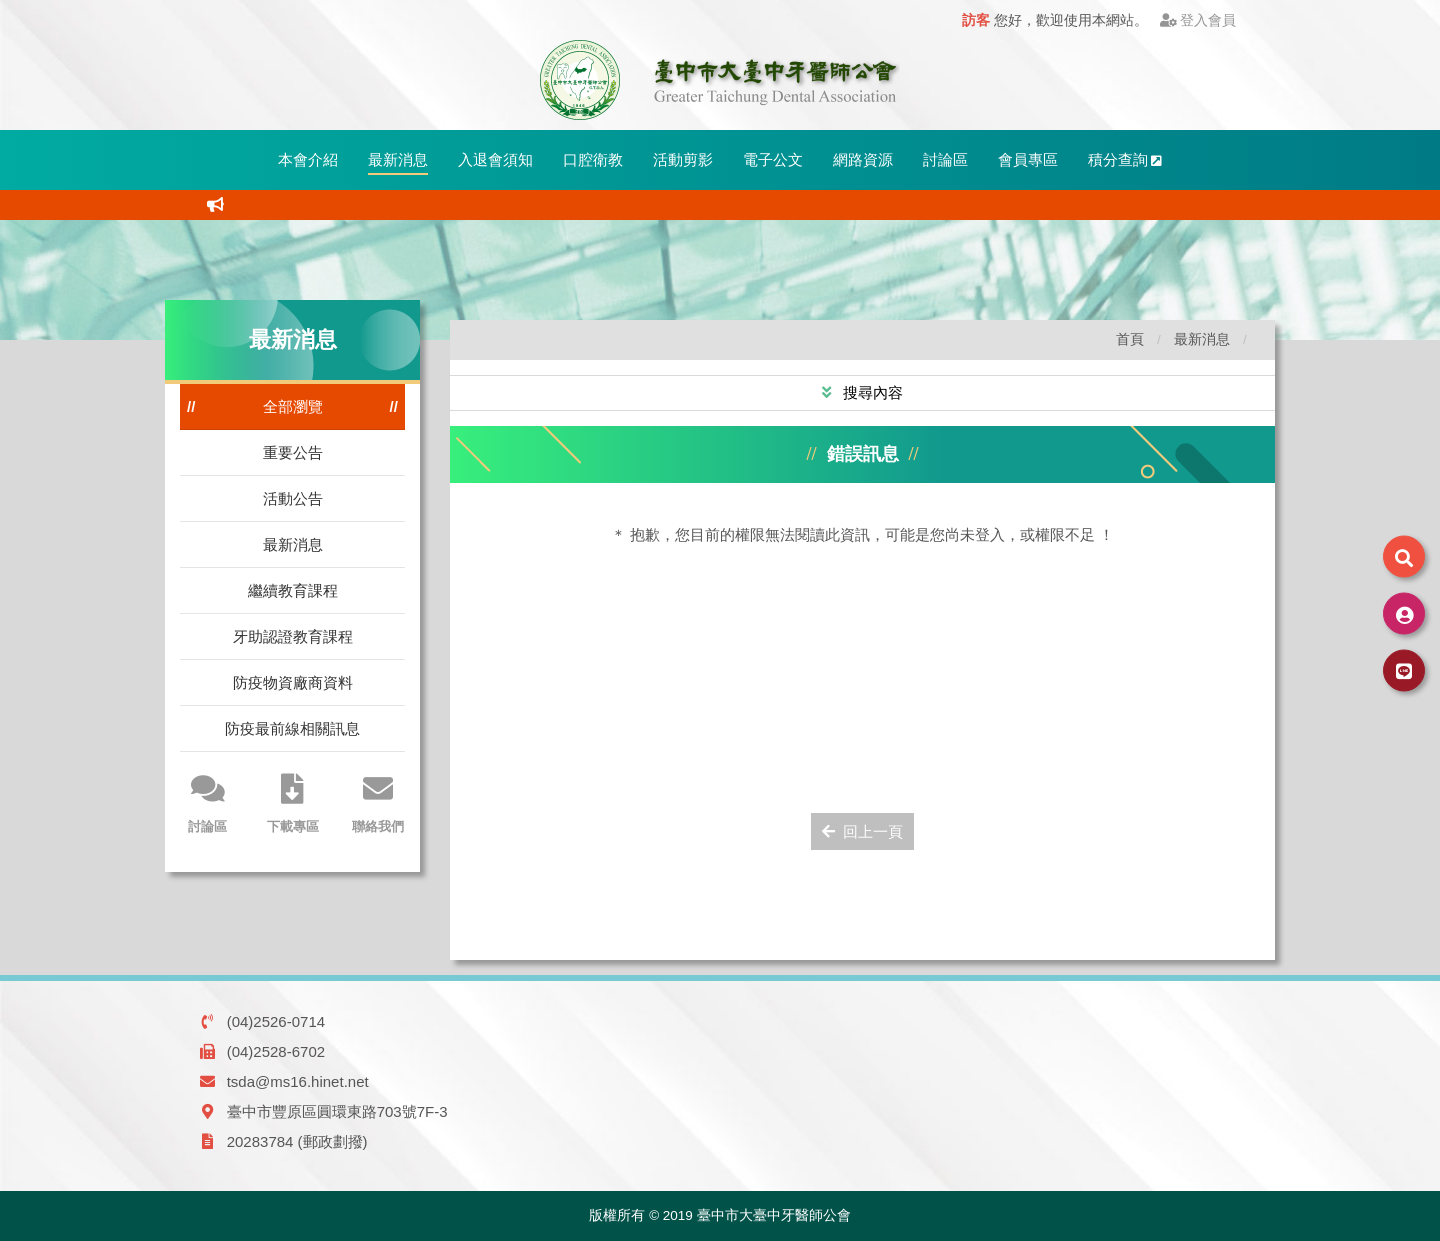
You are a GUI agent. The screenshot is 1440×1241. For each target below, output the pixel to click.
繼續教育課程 (293, 590)
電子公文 (773, 159)
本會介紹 (308, 159)
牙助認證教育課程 (293, 636)
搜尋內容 (871, 392)
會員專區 (1028, 159)
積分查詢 (1125, 159)
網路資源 (863, 159)
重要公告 (293, 452)
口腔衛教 (593, 159)
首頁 (1130, 339)
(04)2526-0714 (276, 1021)
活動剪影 (683, 159)
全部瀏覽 (293, 406)
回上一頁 (862, 831)
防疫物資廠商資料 (293, 682)
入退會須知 (495, 159)
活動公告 (293, 498)
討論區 (945, 159)
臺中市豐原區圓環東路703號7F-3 (337, 1111)
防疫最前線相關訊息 (292, 728)
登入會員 (1198, 20)
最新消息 (398, 159)
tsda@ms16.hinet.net (298, 1081)
